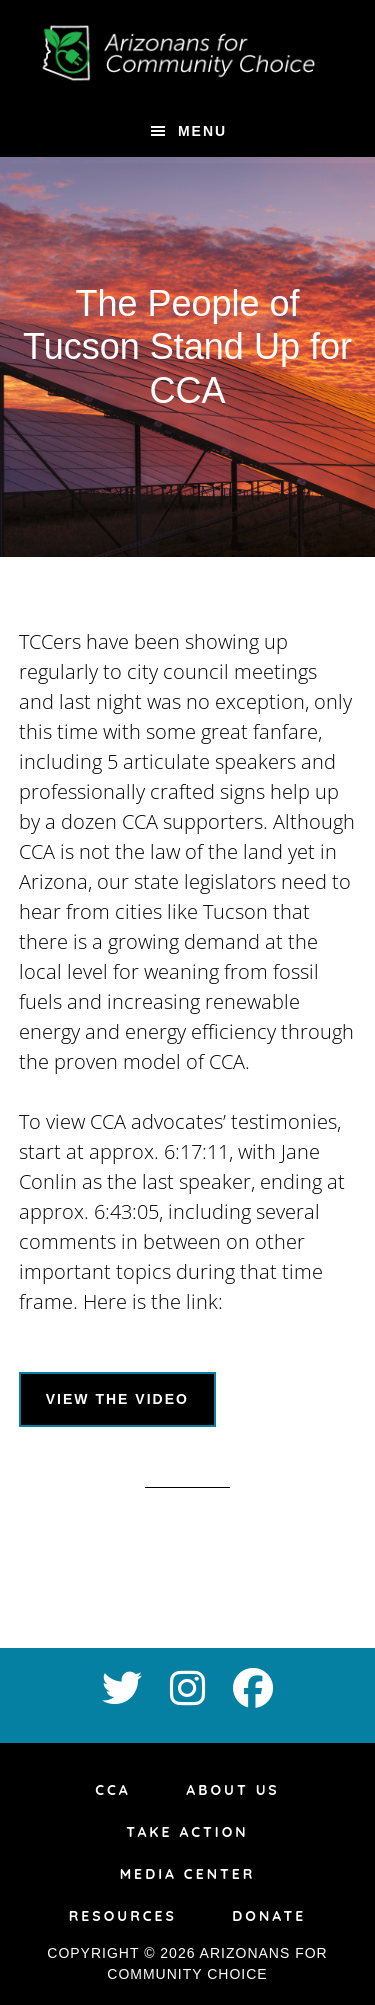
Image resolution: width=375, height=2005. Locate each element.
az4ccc (188, 53)
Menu (202, 131)
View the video (117, 1399)
